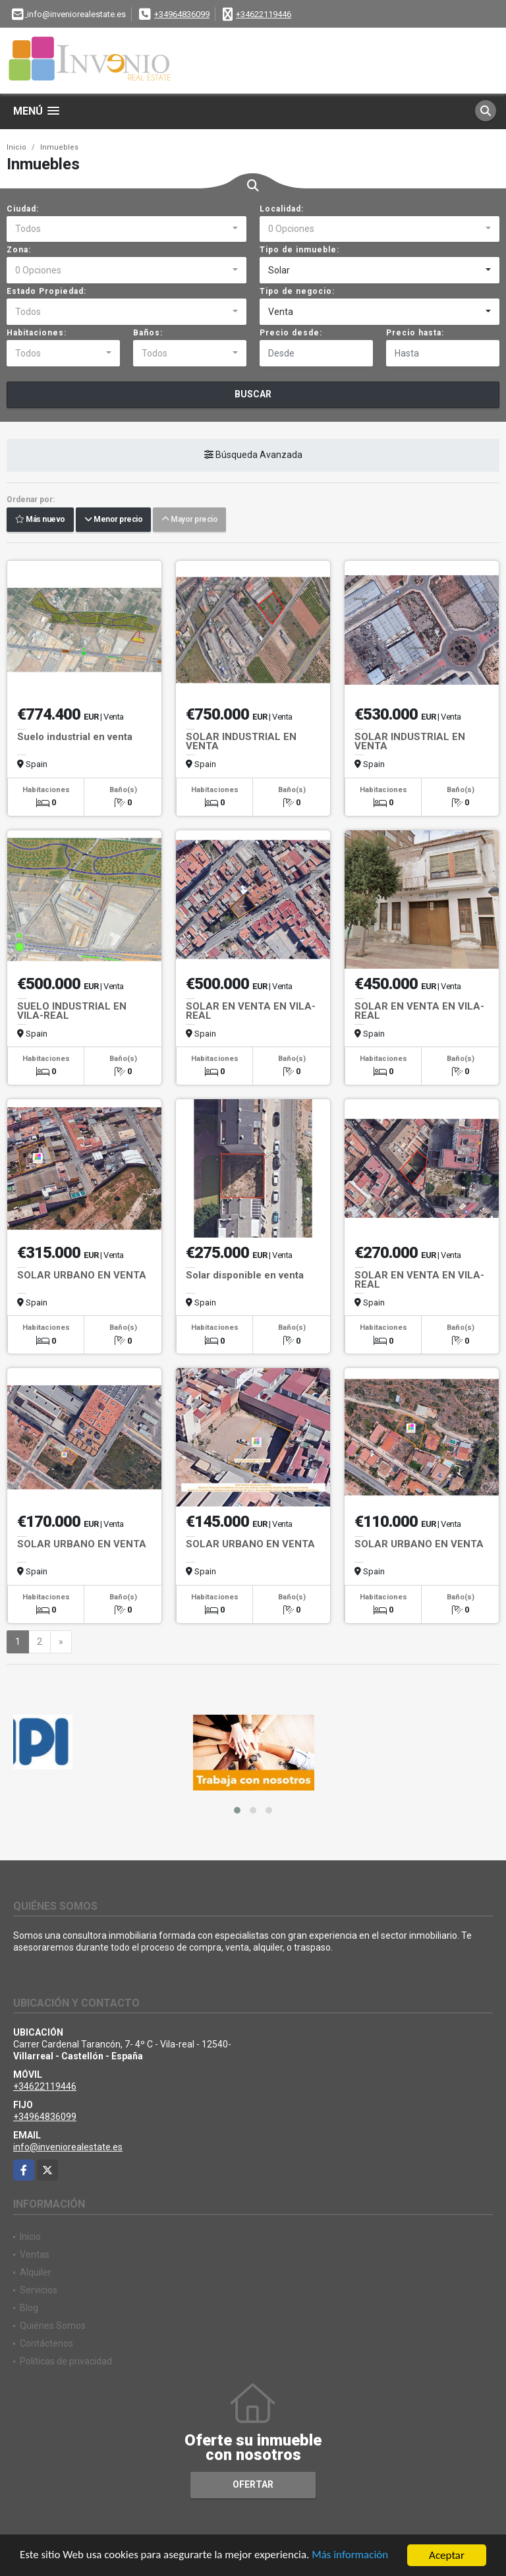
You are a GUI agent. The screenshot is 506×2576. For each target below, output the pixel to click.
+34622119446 (263, 14)
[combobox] (126, 229)
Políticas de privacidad (66, 2361)
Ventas (34, 2254)
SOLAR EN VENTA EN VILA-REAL (251, 1010)
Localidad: (282, 209)
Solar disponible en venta (245, 1275)
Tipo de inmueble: (299, 249)
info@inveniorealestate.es (68, 2147)
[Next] (61, 1642)
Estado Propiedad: (46, 291)
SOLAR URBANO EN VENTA (81, 1275)
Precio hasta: (415, 332)
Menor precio (113, 520)
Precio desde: (291, 332)
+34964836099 (182, 14)
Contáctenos (46, 2343)
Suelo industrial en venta (74, 737)
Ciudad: (23, 209)
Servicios (38, 2290)
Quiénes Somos (53, 2325)
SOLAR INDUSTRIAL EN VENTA (241, 741)
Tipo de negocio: (297, 291)
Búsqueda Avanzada (253, 455)
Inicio (16, 147)
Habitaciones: (37, 332)
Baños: (148, 332)
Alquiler (35, 2272)
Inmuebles (59, 147)
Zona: (19, 249)
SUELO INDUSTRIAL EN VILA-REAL (71, 1010)
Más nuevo (40, 520)
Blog (29, 2308)
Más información (351, 2556)
